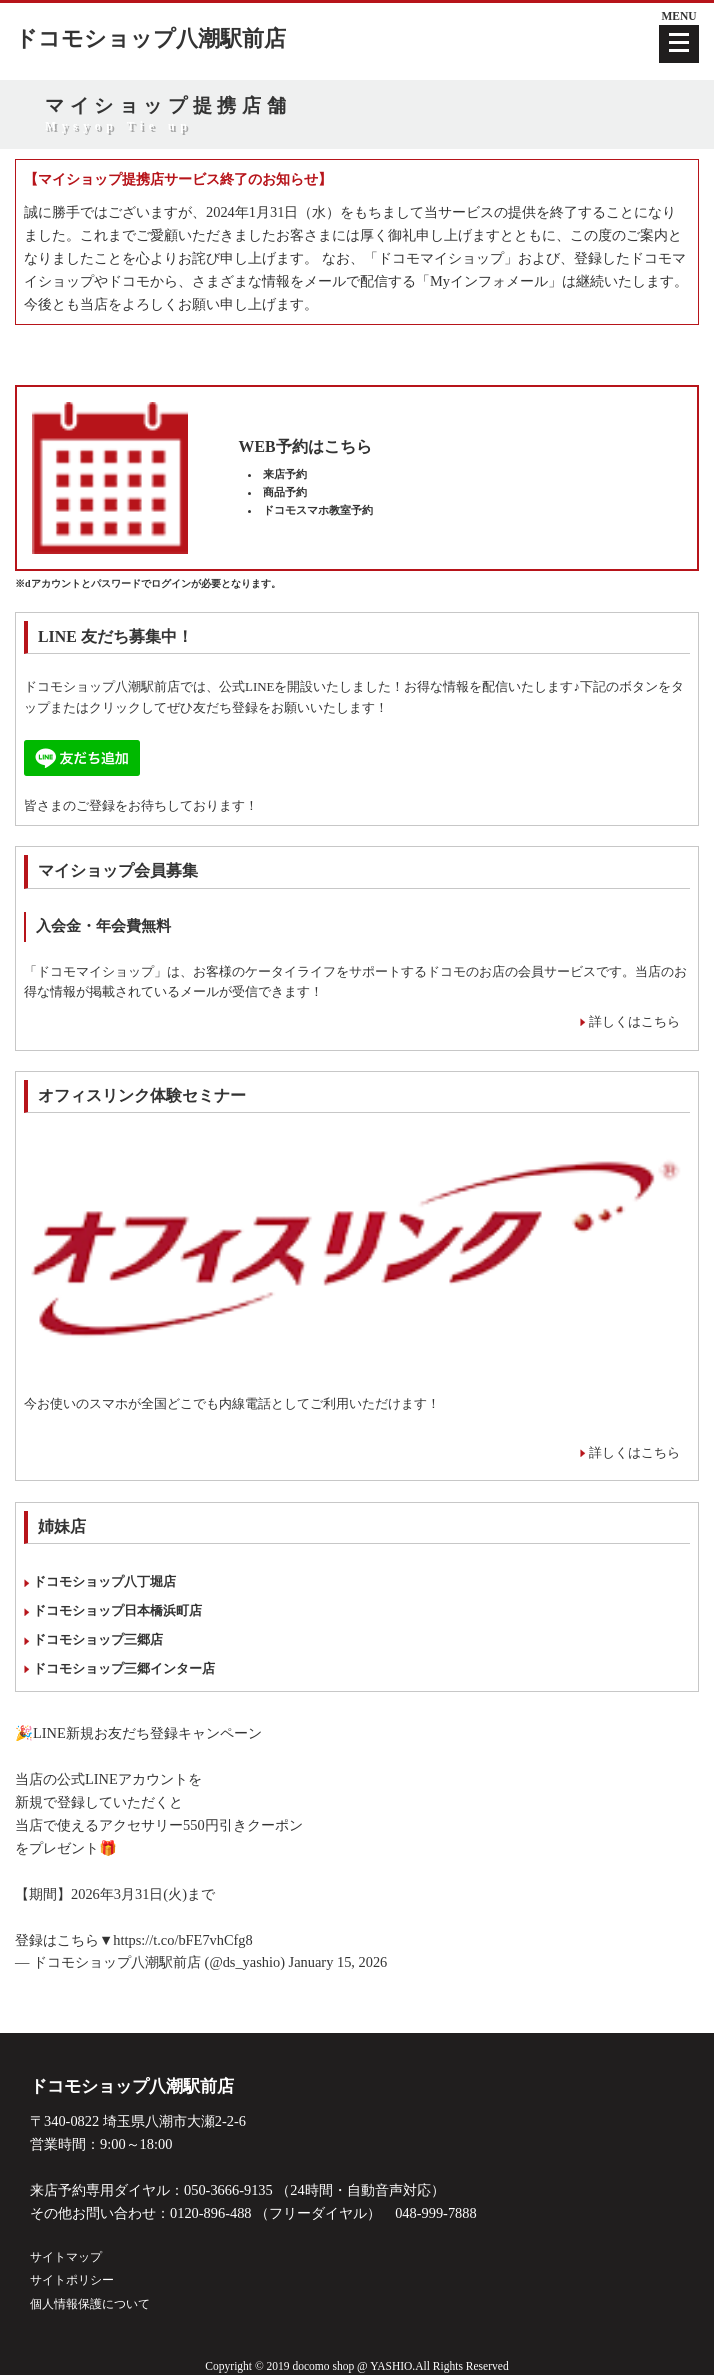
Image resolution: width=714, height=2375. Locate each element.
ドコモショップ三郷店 (98, 1639)
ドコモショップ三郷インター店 (124, 1668)
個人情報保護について (90, 2304)
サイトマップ (66, 2257)
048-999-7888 (436, 2213)
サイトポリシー (72, 2280)
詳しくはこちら (634, 1021)
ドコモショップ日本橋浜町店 (117, 1610)
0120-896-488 (211, 2213)
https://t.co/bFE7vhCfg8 (183, 1940)
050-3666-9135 (228, 2190)
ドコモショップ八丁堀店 (104, 1581)
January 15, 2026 (338, 1962)
